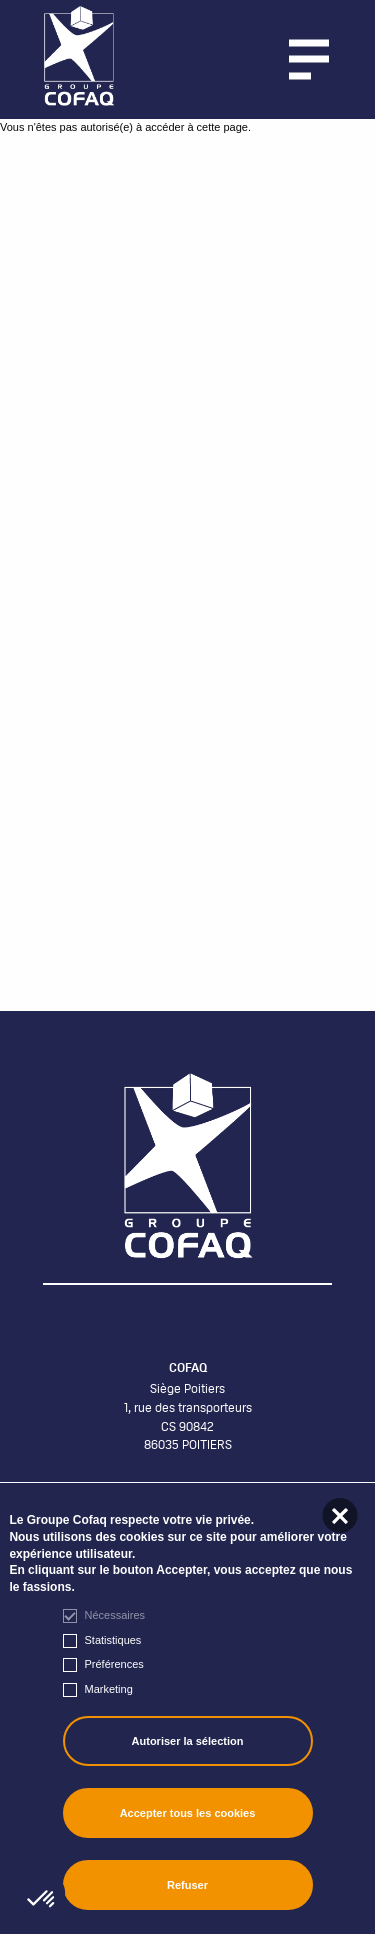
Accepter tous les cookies (188, 1813)
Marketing (109, 1689)
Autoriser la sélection (188, 1741)
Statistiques (113, 1640)
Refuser (187, 1885)
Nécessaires (115, 1615)
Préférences (114, 1664)
